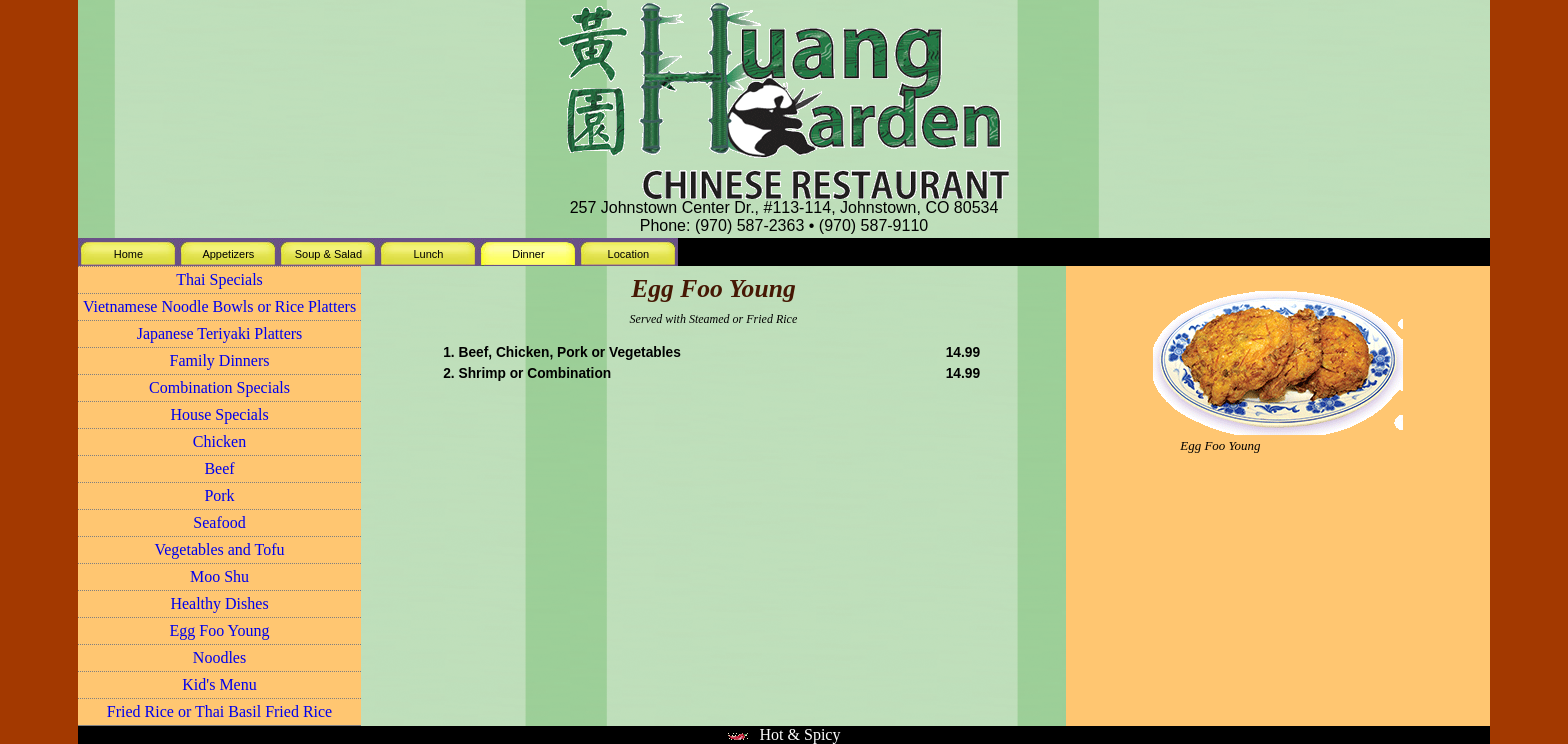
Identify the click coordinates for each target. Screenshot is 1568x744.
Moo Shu (219, 576)
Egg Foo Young (219, 630)
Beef (219, 468)
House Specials (219, 414)
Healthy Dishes (219, 603)
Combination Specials (219, 387)
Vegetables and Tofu (219, 549)
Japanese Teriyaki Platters (220, 333)
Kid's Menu (219, 684)
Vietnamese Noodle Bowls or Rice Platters (219, 306)
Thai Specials (219, 279)
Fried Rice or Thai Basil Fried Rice (219, 711)
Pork (219, 495)
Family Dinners (220, 360)
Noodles (219, 657)
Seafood (219, 522)
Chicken (219, 441)
